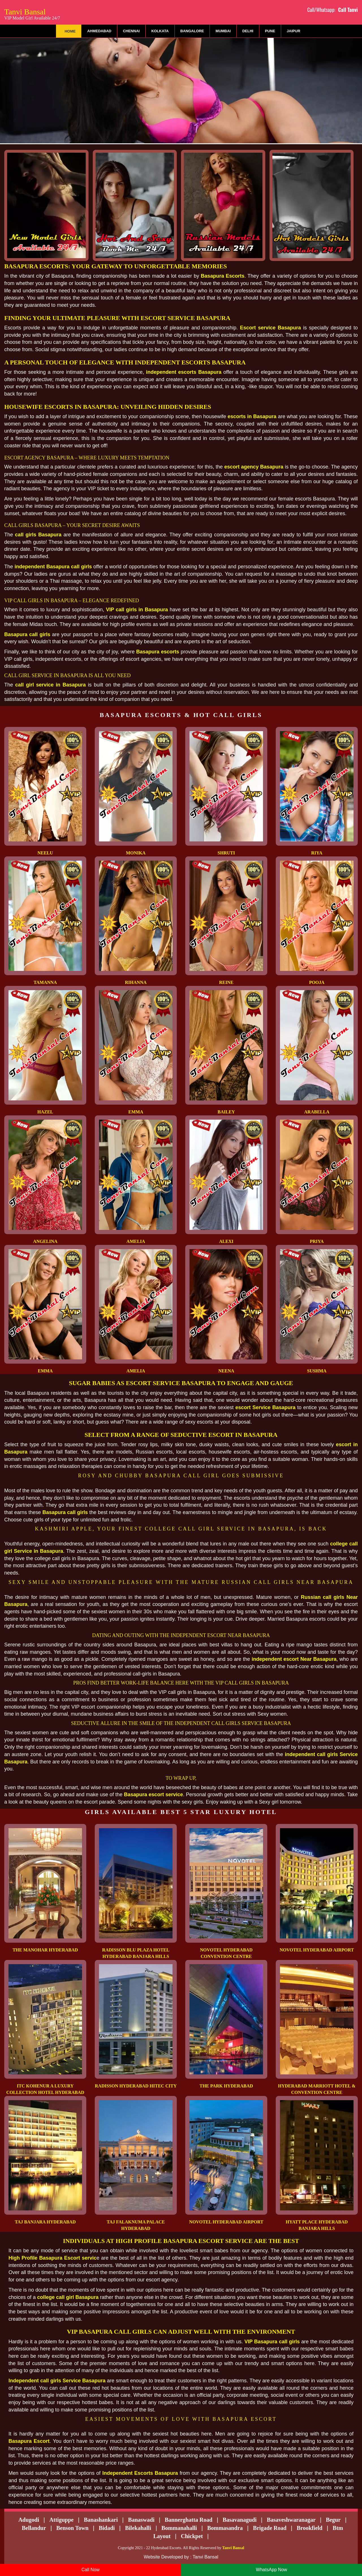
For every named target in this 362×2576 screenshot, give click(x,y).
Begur (333, 2520)
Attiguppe (61, 2520)
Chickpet (192, 2536)
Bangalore (192, 31)
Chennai (131, 31)
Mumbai (223, 31)
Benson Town (72, 2528)
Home (70, 31)
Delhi (247, 31)
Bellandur (34, 2528)
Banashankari (101, 2520)
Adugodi (28, 2520)
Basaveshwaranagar (291, 2520)
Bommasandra (225, 2528)
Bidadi (107, 2528)
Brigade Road (269, 2528)
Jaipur (293, 31)
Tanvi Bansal (32, 13)
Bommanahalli (179, 2528)
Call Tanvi (348, 9)
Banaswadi (141, 2520)
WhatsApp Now (271, 2569)
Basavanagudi (240, 2520)
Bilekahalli (138, 2528)
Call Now (90, 2569)
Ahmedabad (99, 31)
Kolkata (160, 31)
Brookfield (309, 2528)
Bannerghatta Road (188, 2520)
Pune (270, 31)
